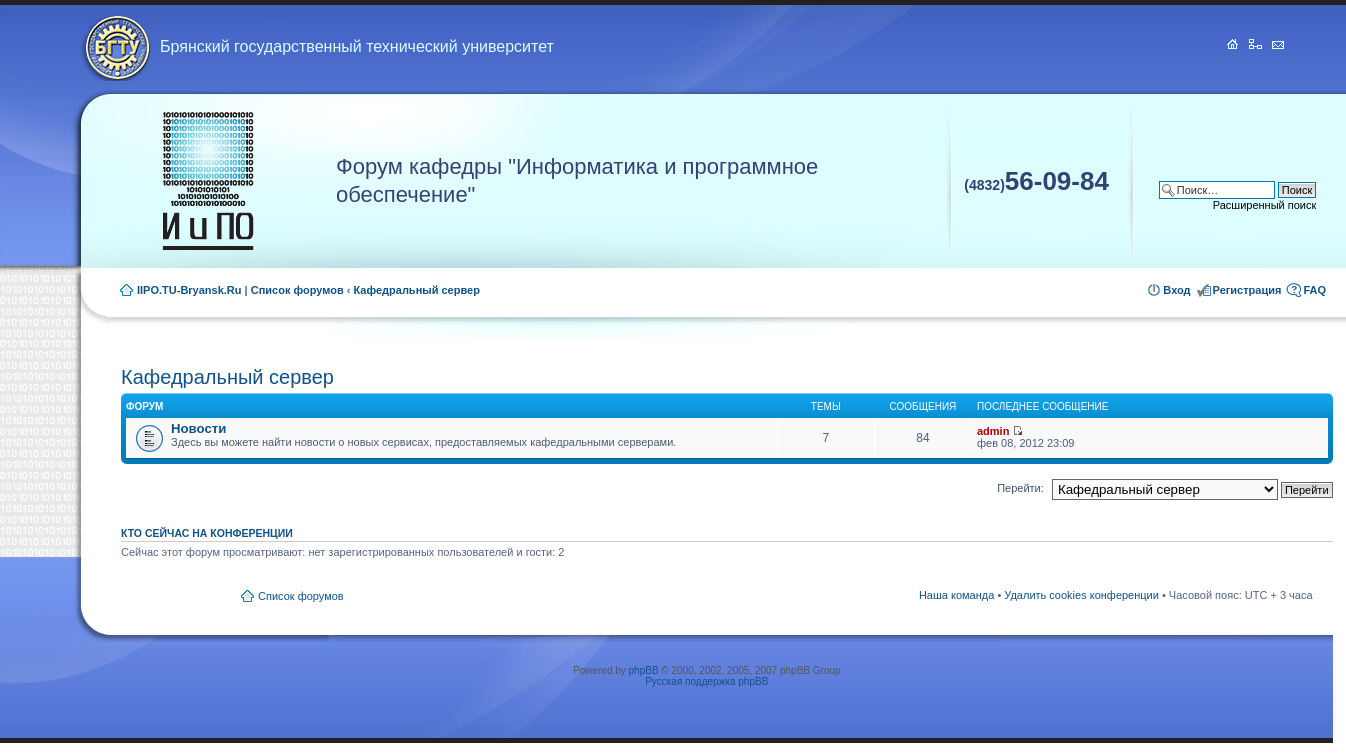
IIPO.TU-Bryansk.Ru (189, 290)
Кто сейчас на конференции (207, 533)
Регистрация (1247, 290)
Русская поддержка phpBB (706, 681)
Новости (198, 428)
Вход (1176, 290)
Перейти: (1020, 488)
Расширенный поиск (1265, 205)
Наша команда (956, 595)
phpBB (644, 670)
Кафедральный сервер (417, 290)
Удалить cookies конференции (1081, 595)
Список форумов (297, 290)
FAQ (1314, 290)
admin (993, 431)
